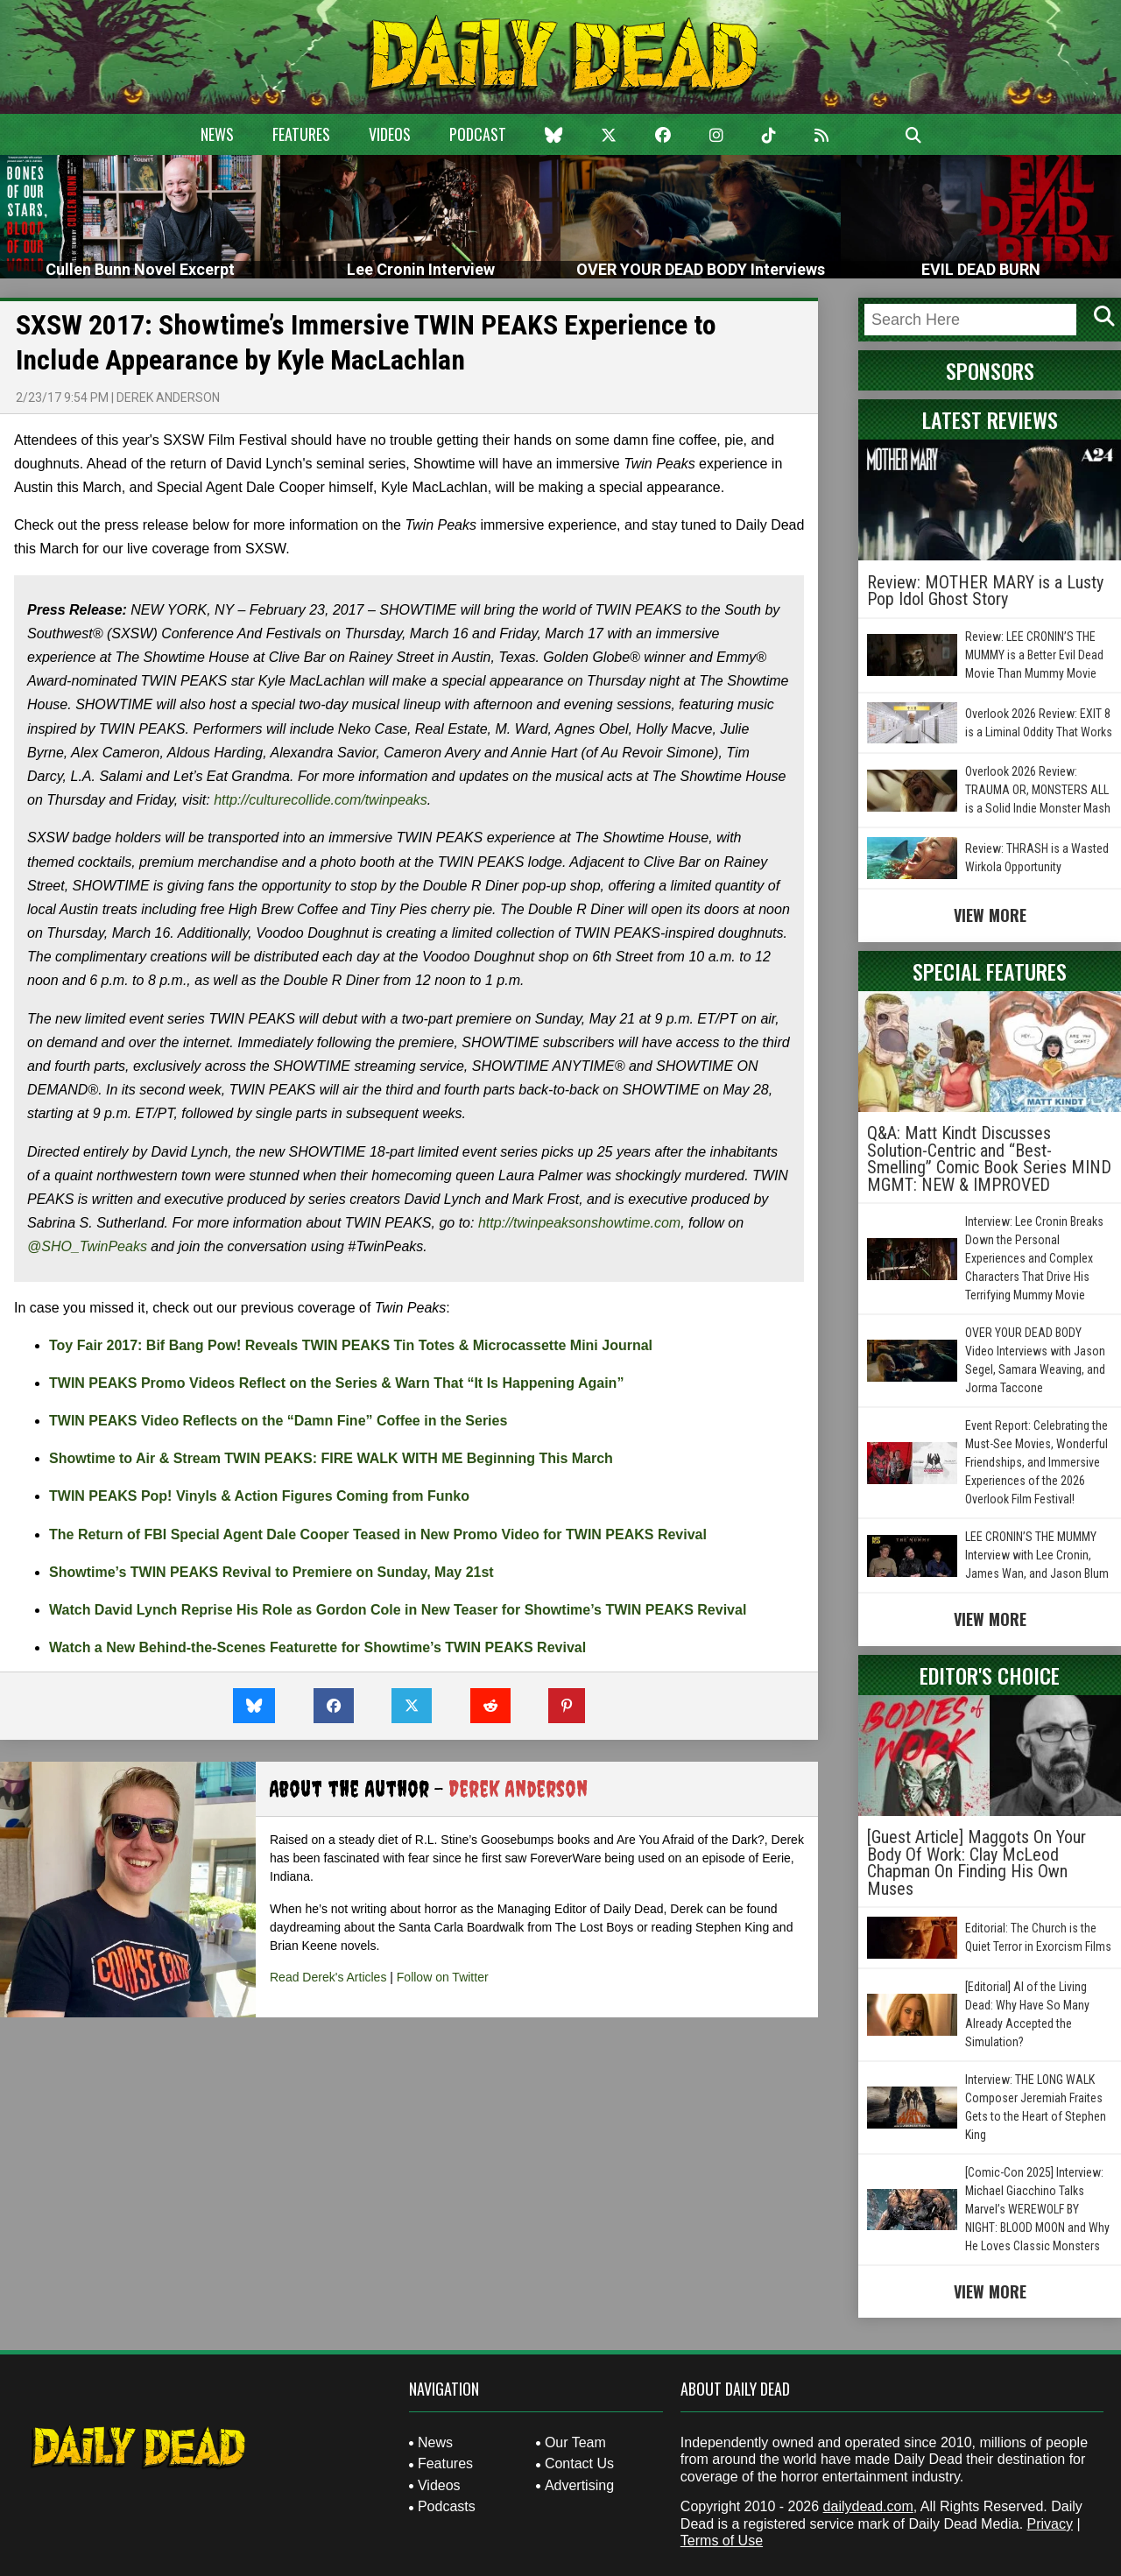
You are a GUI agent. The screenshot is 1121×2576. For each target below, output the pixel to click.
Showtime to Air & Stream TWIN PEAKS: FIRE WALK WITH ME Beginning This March (331, 1458)
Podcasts (447, 2506)
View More (990, 915)
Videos (390, 134)
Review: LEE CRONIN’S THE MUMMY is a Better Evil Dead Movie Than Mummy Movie (1034, 655)
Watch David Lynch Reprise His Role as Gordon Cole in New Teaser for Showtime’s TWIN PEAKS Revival (397, 1609)
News (217, 134)
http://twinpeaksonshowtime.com (579, 1222)
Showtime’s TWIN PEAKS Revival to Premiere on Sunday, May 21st (271, 1572)
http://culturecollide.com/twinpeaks (320, 799)
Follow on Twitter (443, 1977)
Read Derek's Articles (328, 1977)
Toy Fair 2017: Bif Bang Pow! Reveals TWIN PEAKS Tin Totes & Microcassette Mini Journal (350, 1345)
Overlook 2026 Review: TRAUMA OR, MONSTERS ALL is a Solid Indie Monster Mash (1037, 789)
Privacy (1050, 2523)
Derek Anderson (168, 398)
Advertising (579, 2485)
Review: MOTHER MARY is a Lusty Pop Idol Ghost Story (985, 591)
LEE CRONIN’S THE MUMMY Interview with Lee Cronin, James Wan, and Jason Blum (1037, 1555)
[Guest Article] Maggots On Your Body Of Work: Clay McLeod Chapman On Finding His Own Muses (976, 1862)
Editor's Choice (990, 1675)
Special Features (990, 971)
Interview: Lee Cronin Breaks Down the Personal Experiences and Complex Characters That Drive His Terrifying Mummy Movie (1034, 1258)
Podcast (477, 134)
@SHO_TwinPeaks (87, 1246)
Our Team (575, 2442)
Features (301, 134)
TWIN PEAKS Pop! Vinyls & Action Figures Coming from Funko (259, 1496)
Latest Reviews (990, 419)
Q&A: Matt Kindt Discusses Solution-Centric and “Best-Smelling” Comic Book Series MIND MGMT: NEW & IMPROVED (989, 1159)
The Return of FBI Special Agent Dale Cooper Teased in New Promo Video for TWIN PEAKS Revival (378, 1534)
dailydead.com (868, 2506)
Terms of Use (721, 2540)
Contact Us (579, 2463)
